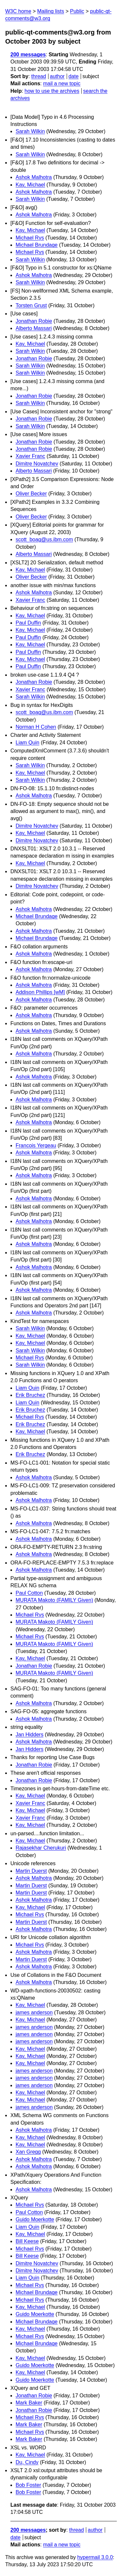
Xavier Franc (30, 456)
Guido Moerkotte (35, 2219)
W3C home (18, 11)
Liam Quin (27, 742)
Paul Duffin (28, 623)
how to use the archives (52, 91)
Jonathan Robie (34, 321)
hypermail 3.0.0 (95, 2557)
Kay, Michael (30, 184)
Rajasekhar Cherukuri (41, 1848)
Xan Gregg (28, 2152)
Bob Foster (28, 2485)
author (57, 76)
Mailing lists (50, 11)
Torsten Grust (31, 305)
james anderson (34, 2012)
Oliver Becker (31, 493)
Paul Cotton (29, 1593)
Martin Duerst (31, 1871)
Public (77, 11)
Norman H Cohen (36, 727)
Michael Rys (30, 238)
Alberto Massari (34, 328)
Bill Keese (27, 2241)
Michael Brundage (37, 245)
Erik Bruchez (30, 1395)
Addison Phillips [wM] (40, 992)
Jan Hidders (29, 1734)
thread (38, 76)
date (73, 76)
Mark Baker (29, 2402)
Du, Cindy (27, 2462)
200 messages (28, 54)
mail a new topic (61, 83)
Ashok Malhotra (34, 177)
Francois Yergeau (36, 1145)
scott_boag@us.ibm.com (44, 539)
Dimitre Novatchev (37, 463)
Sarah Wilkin (30, 131)
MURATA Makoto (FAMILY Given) (54, 1600)
